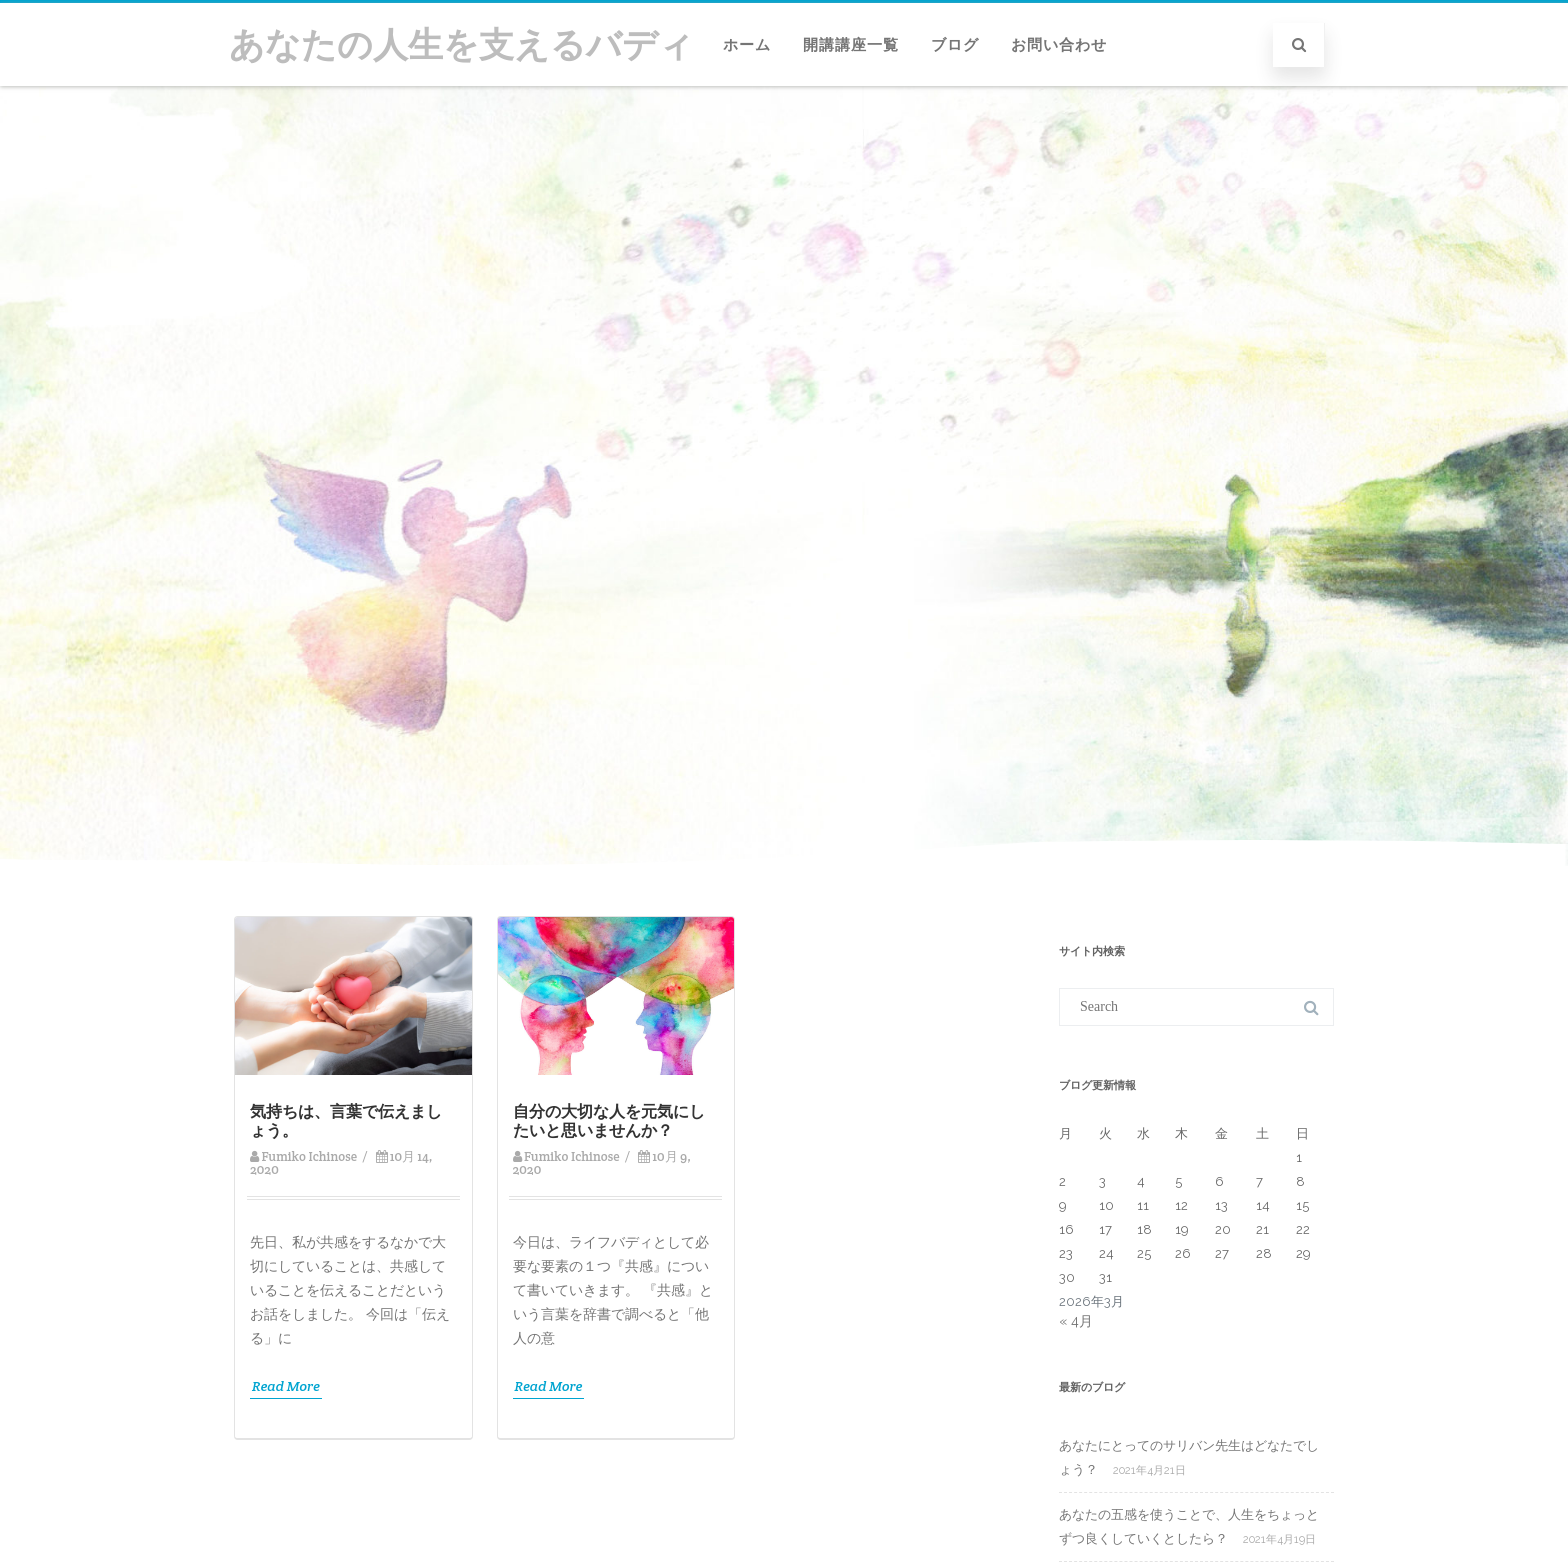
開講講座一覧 (851, 45)
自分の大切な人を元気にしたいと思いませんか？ (609, 1121)
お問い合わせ (1059, 45)
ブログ (955, 45)
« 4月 (1076, 1321)
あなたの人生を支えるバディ (461, 44)
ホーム (747, 45)
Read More (286, 1386)
